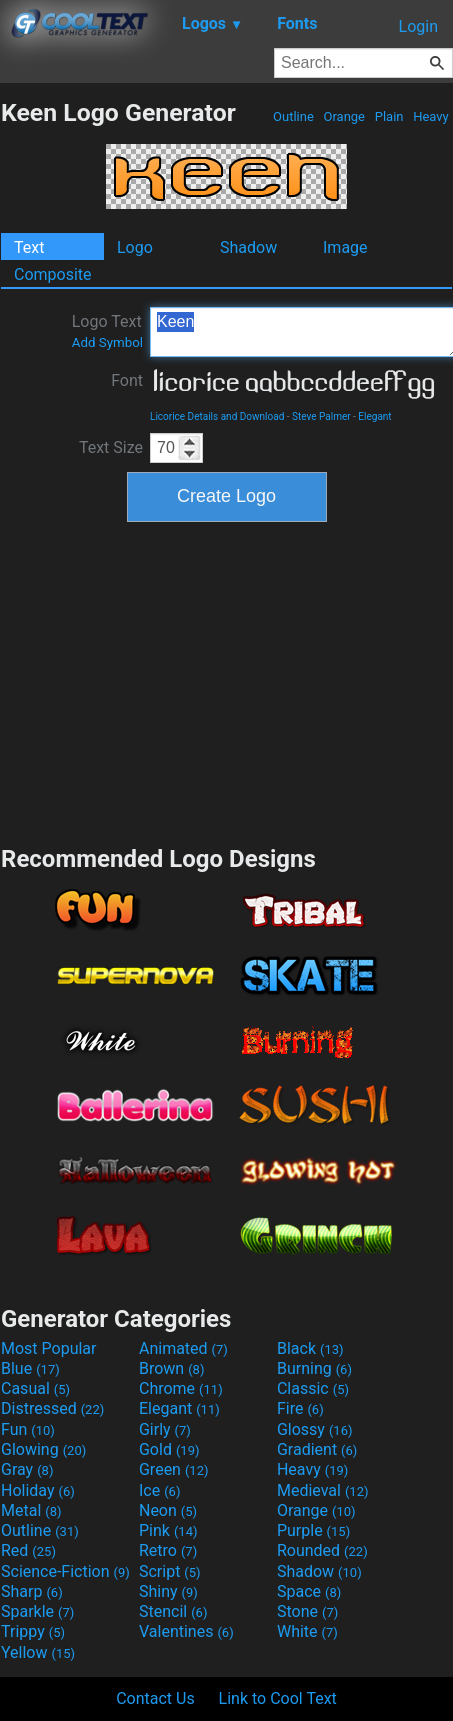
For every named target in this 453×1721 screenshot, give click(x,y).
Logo (135, 247)
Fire (300, 1408)
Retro (168, 1550)
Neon (168, 1510)
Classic (313, 1388)
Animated (183, 1348)
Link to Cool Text (278, 1698)
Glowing (43, 1449)
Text (29, 247)
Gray (27, 1469)
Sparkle (37, 1611)
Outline (293, 116)
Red (28, 1550)
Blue (30, 1368)
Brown (171, 1368)
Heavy (431, 116)
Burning (314, 1368)
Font (127, 380)
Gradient (317, 1449)
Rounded (322, 1550)
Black (310, 1348)
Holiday (38, 1490)
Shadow (248, 247)
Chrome (181, 1388)
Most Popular (49, 1348)
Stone (307, 1611)
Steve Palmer (321, 416)
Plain (388, 116)
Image (345, 247)
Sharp (32, 1591)
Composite (53, 274)
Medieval (323, 1490)
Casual (35, 1388)
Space (309, 1591)
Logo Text (107, 331)
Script (170, 1571)
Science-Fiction (65, 1571)
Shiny (168, 1591)
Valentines (186, 1631)
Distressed (52, 1408)
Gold (169, 1449)
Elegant (374, 416)
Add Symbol (107, 342)
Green (174, 1469)
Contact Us (155, 1698)
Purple (313, 1530)
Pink (168, 1530)
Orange (344, 116)
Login (418, 26)
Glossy (315, 1429)
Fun (28, 1429)
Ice (159, 1490)
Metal (31, 1510)
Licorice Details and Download (217, 416)
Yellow (38, 1652)
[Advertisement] (227, 681)
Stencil (173, 1611)
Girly (165, 1429)
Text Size (111, 447)
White (307, 1631)
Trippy (33, 1631)
